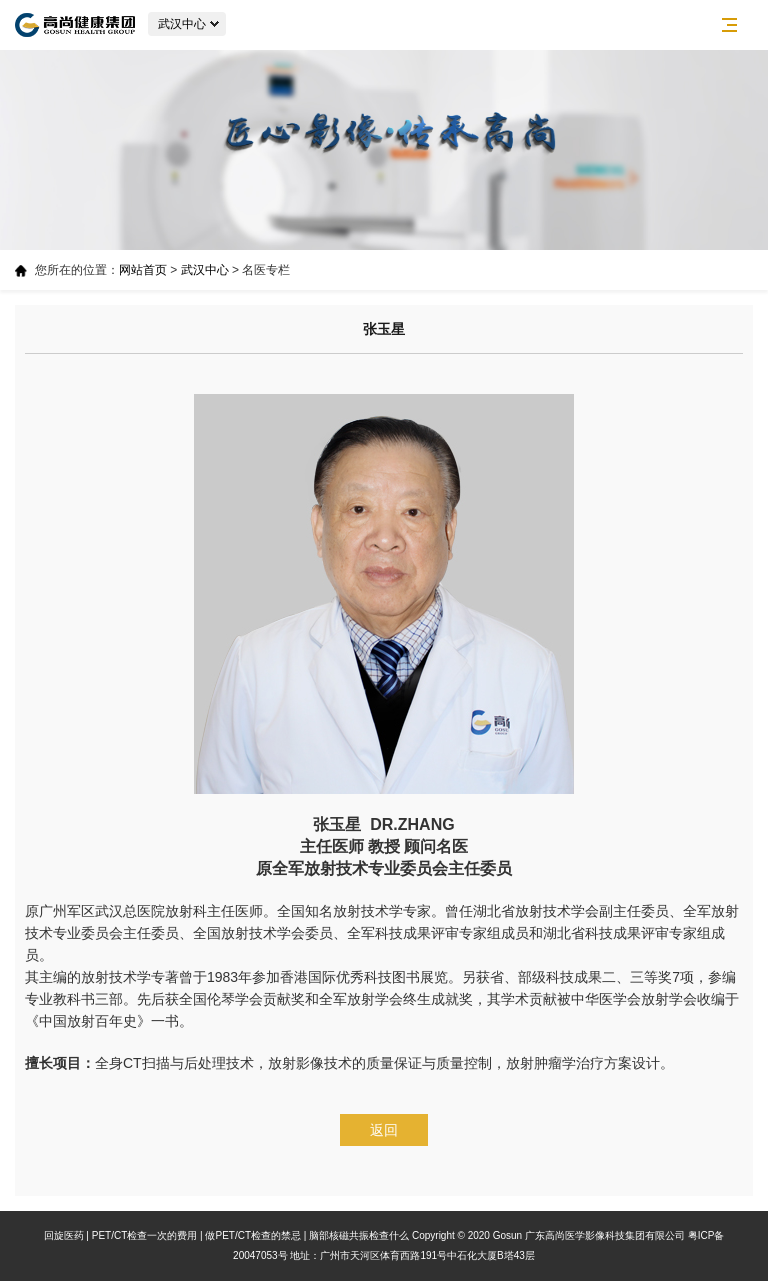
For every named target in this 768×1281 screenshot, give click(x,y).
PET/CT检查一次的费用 (145, 1235)
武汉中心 (205, 270)
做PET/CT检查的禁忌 (253, 1235)
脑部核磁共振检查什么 (359, 1235)
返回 (384, 1130)
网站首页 (143, 270)
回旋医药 (64, 1235)
